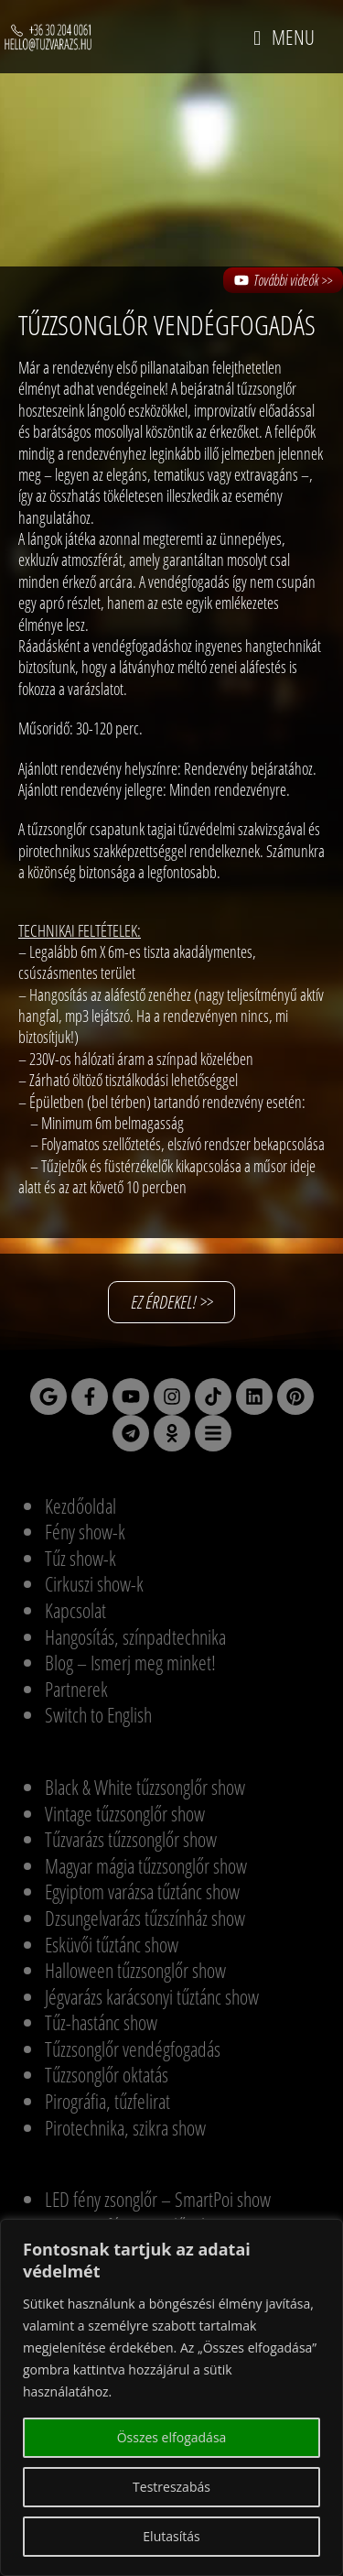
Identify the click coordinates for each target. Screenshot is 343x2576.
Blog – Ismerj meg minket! (130, 1662)
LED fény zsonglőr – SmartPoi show (158, 2198)
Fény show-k (85, 1531)
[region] (171, 2397)
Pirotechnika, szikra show (125, 2127)
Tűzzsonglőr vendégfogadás (132, 2048)
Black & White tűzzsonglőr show (145, 1786)
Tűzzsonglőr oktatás (106, 2074)
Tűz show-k (80, 1557)
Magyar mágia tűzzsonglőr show (146, 1865)
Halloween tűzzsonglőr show (135, 1970)
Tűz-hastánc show (101, 2022)
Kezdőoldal (80, 1505)
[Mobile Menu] (284, 36)
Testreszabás (171, 2486)
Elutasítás (171, 2536)
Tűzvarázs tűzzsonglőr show (131, 1839)
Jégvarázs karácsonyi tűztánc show (152, 1996)
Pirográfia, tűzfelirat (107, 2100)
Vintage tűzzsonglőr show (125, 1813)
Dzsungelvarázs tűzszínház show (145, 1917)
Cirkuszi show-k (94, 1583)
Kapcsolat (75, 1610)
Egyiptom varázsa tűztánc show (142, 1891)
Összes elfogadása (172, 2437)
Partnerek (76, 1688)
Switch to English (98, 1714)
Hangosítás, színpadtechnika (135, 1636)
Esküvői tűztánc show (111, 1944)
